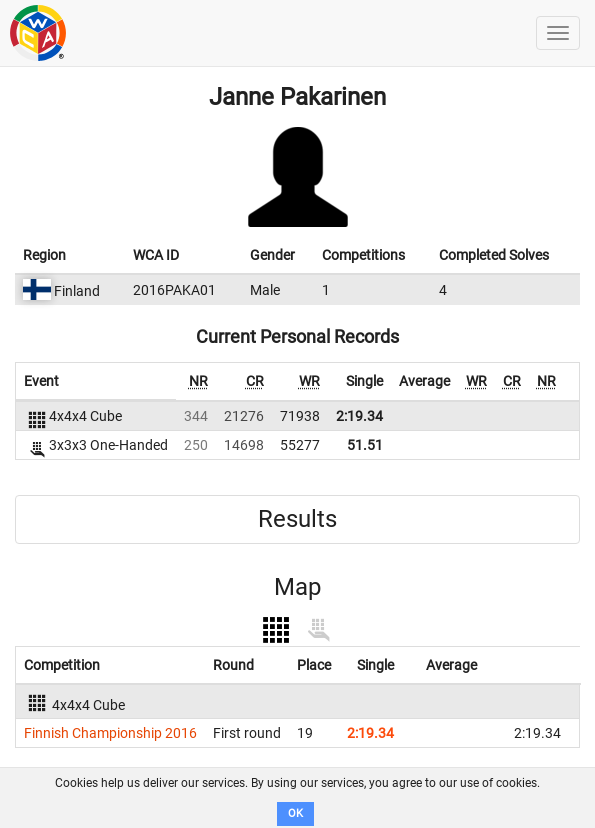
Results (297, 519)
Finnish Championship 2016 (110, 733)
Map (297, 587)
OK (295, 813)
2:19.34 (359, 416)
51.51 (365, 445)
